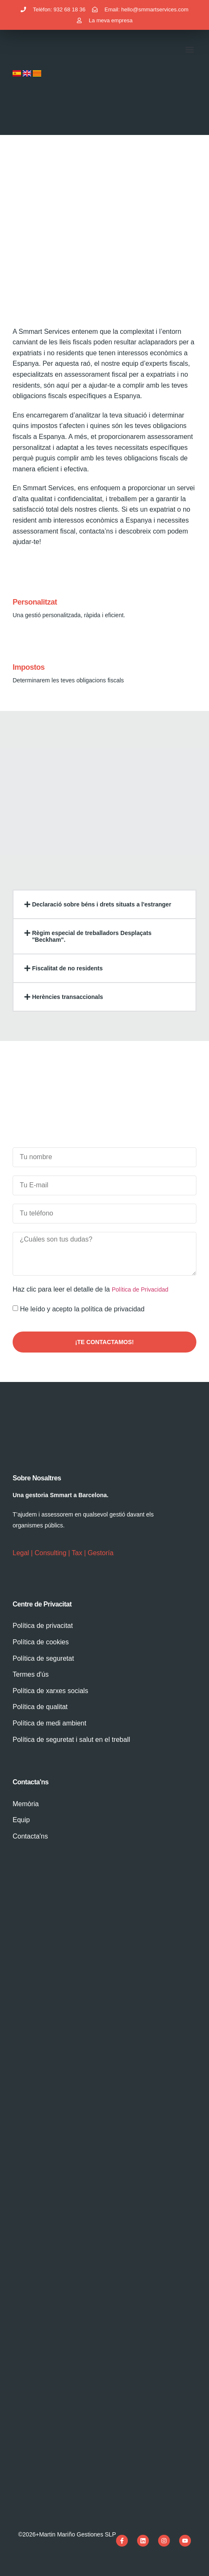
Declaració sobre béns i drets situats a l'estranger (101, 904)
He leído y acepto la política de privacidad (82, 1309)
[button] (189, 50)
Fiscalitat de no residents (67, 968)
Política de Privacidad (140, 1289)
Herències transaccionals (67, 996)
